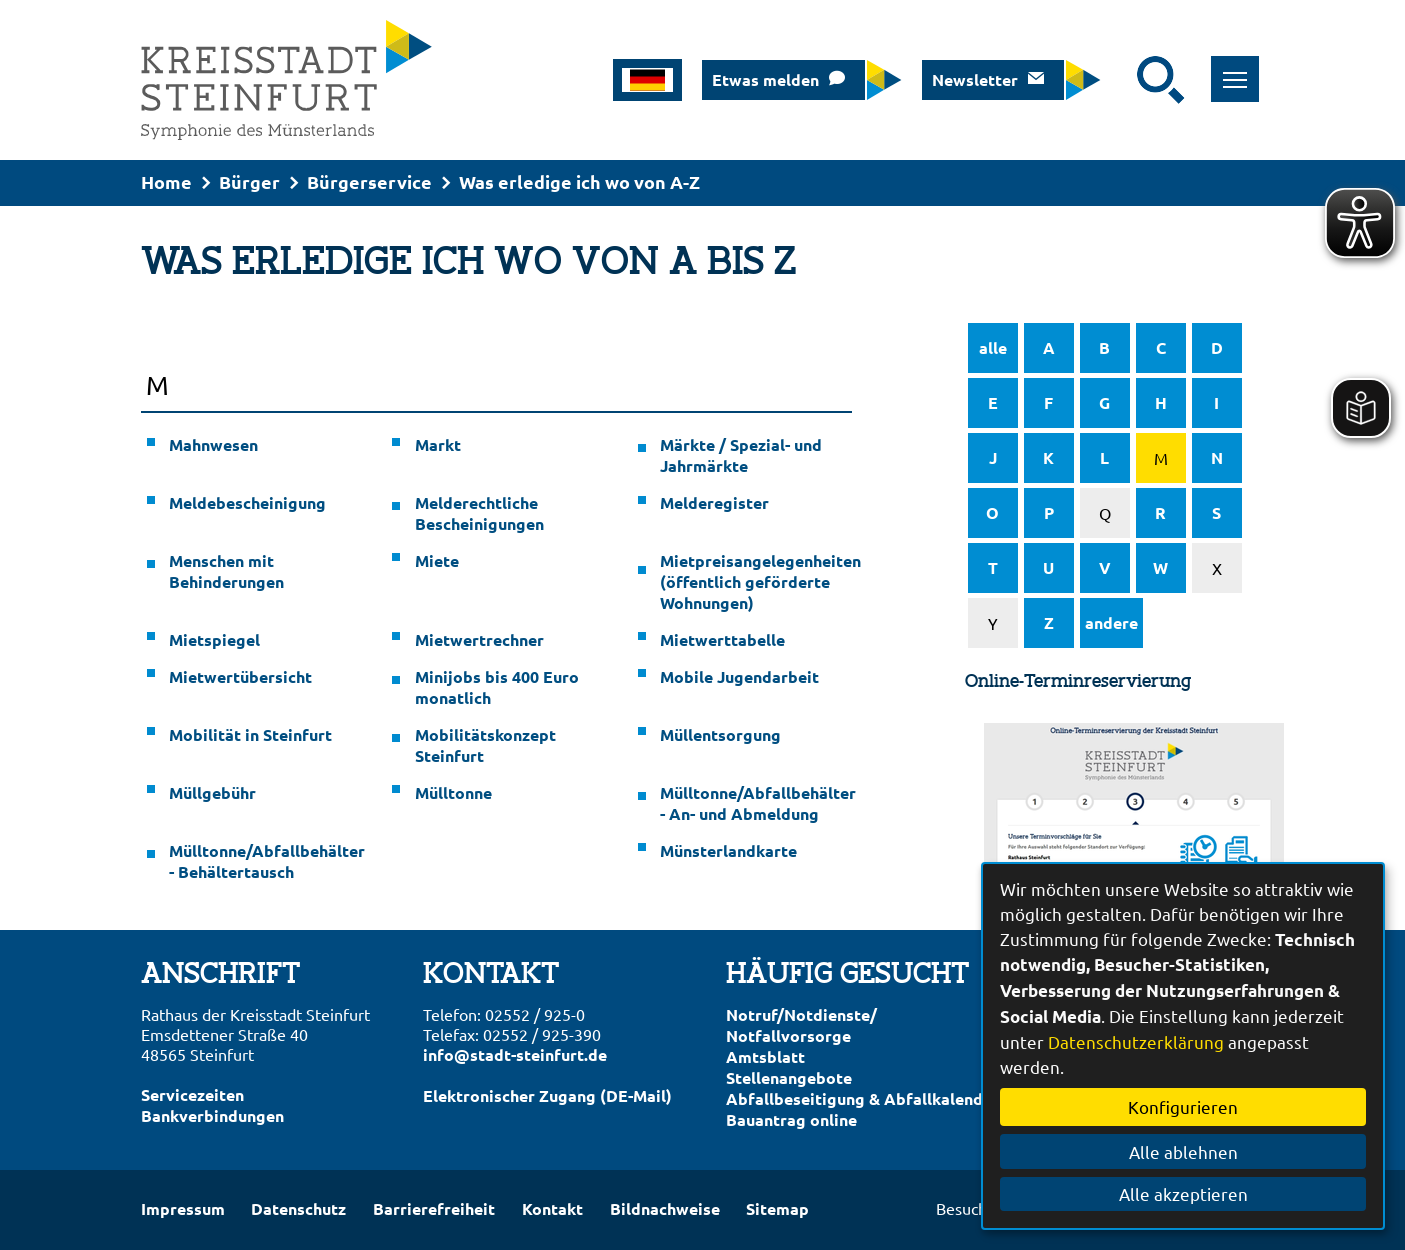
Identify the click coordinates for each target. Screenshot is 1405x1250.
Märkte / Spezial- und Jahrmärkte (741, 455)
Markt (438, 444)
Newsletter (975, 79)
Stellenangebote (789, 1077)
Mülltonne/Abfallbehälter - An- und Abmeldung (756, 803)
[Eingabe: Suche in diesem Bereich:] (1124, 80)
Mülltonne (453, 792)
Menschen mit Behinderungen (226, 571)
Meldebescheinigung (247, 502)
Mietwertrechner (479, 639)
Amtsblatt (765, 1056)
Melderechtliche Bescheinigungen (479, 513)
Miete (437, 560)
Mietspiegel (214, 639)
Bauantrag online (791, 1119)
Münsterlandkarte (728, 850)
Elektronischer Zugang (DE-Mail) (547, 1095)
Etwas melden (765, 79)
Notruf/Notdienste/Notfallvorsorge (801, 1025)
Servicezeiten (192, 1094)
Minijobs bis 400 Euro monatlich (497, 687)
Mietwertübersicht (240, 676)
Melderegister (714, 502)
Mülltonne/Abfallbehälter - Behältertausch (265, 861)
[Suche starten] (1161, 80)
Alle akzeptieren (1183, 1193)
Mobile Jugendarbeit (739, 676)
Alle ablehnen (1183, 1151)
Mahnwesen (213, 444)
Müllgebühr (212, 792)
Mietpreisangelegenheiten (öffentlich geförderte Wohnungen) (756, 581)
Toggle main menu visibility (1241, 68)
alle (993, 347)
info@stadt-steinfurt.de (515, 1054)
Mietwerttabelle (722, 639)
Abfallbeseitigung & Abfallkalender (862, 1098)
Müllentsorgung (720, 734)
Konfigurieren (1183, 1106)
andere (1111, 622)
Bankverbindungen (212, 1115)
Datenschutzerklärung (1136, 1041)
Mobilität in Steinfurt (250, 734)
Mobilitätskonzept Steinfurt (485, 745)
